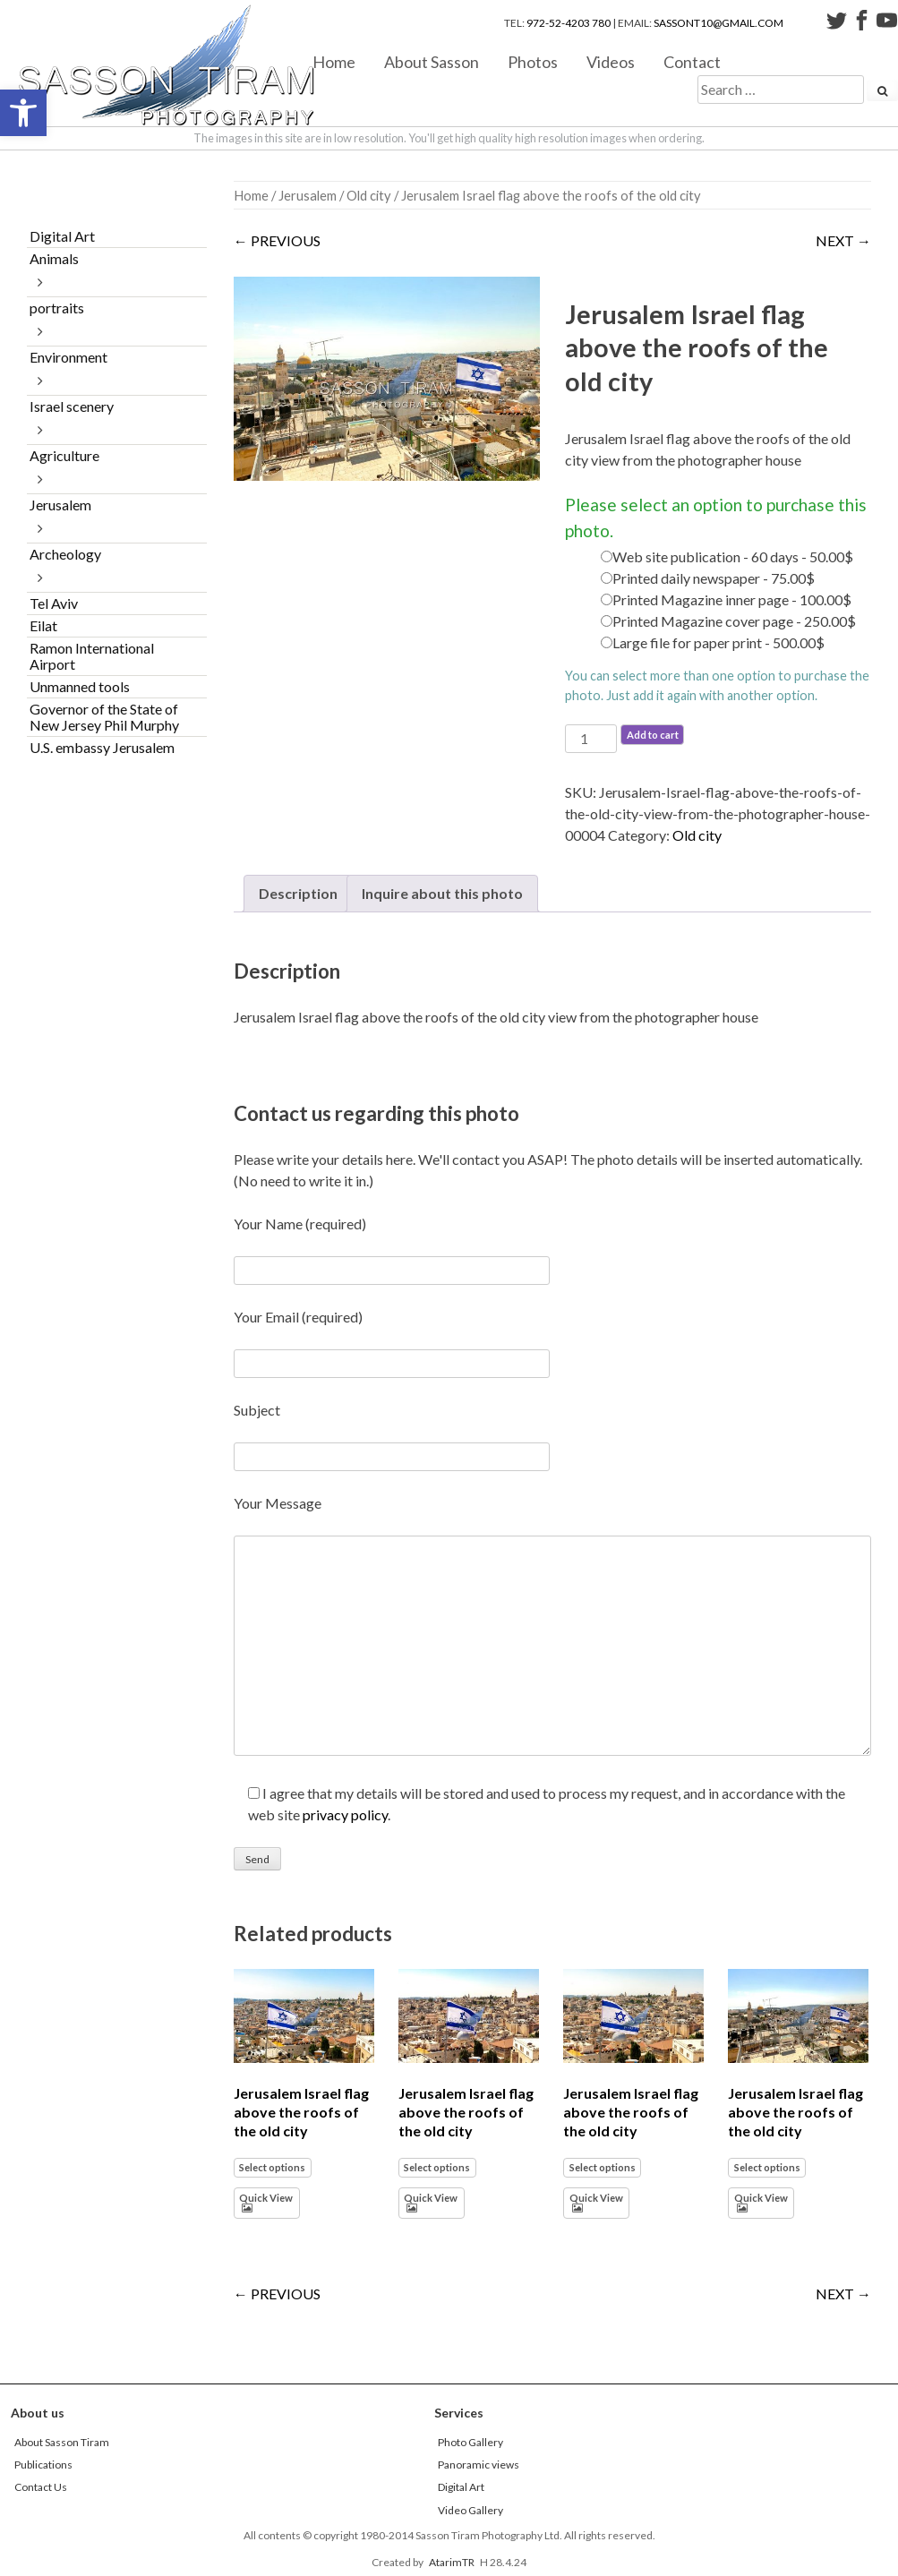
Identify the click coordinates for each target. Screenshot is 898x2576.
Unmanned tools (80, 686)
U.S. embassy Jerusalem (102, 747)
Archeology (65, 553)
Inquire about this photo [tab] (442, 893)
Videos (610, 61)
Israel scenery (72, 406)
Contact (692, 61)
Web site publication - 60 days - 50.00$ (732, 556)
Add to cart (653, 734)
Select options (272, 2167)
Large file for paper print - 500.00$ (718, 642)
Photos (533, 61)
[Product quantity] (591, 738)
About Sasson (431, 61)
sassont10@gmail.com (718, 23)
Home (333, 61)
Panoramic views (478, 2464)
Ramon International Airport (92, 655)
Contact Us (40, 2487)
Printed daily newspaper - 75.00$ (713, 577)
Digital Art (62, 235)
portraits (57, 307)
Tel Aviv (54, 603)
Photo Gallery (470, 2442)
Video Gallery (470, 2510)
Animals (54, 258)
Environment (68, 356)
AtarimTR (452, 2562)
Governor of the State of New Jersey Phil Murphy (104, 716)
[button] (23, 113)
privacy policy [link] (345, 1814)
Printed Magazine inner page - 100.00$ (731, 599)
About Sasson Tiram (61, 2442)
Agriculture (64, 455)
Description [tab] (298, 893)
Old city (368, 195)
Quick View (266, 2198)
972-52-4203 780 (568, 23)
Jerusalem (307, 195)
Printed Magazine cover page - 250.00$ (734, 620)
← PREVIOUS (277, 240)
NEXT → (843, 240)
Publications (43, 2464)
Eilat (43, 625)
